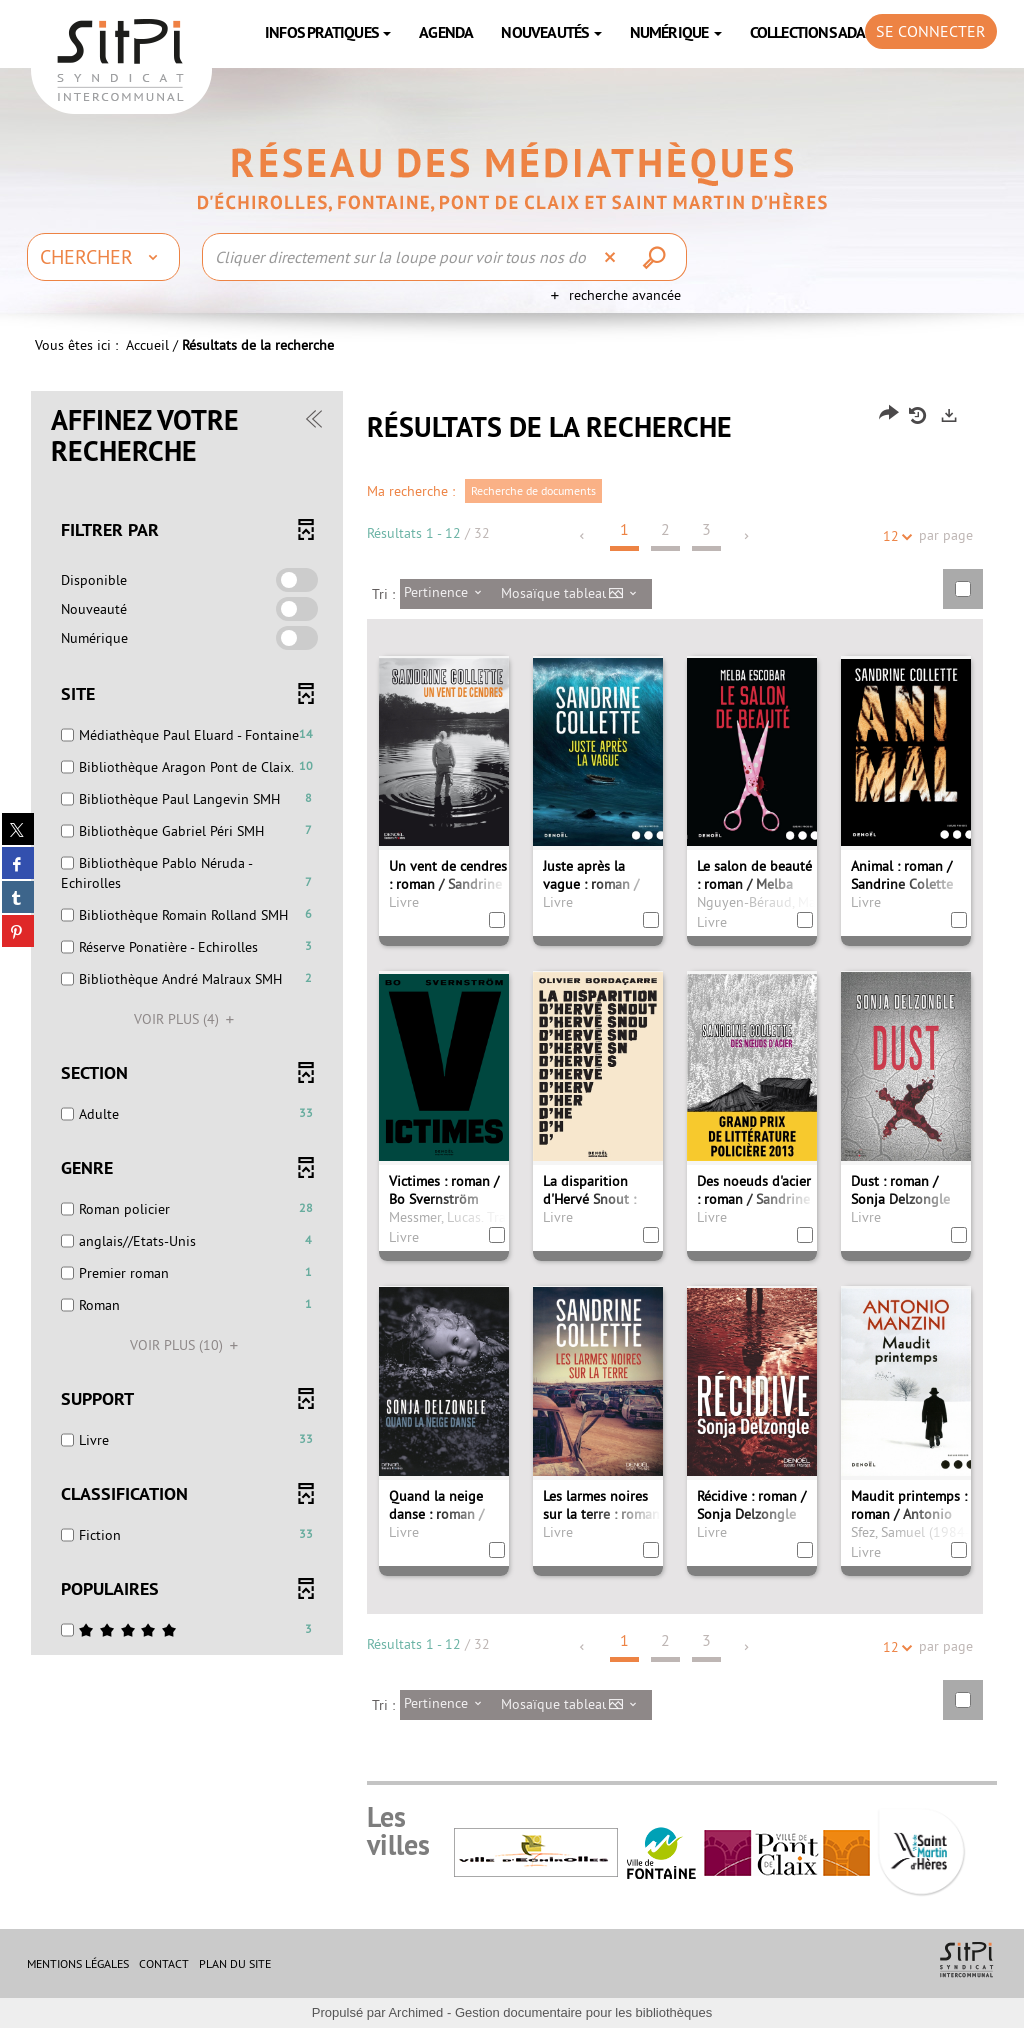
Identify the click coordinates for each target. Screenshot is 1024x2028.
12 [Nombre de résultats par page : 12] (894, 536)
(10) (187, 1345)
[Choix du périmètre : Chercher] (103, 257)
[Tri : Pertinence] (448, 594)
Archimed (415, 2012)
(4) (187, 1019)
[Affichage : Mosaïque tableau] (574, 594)
